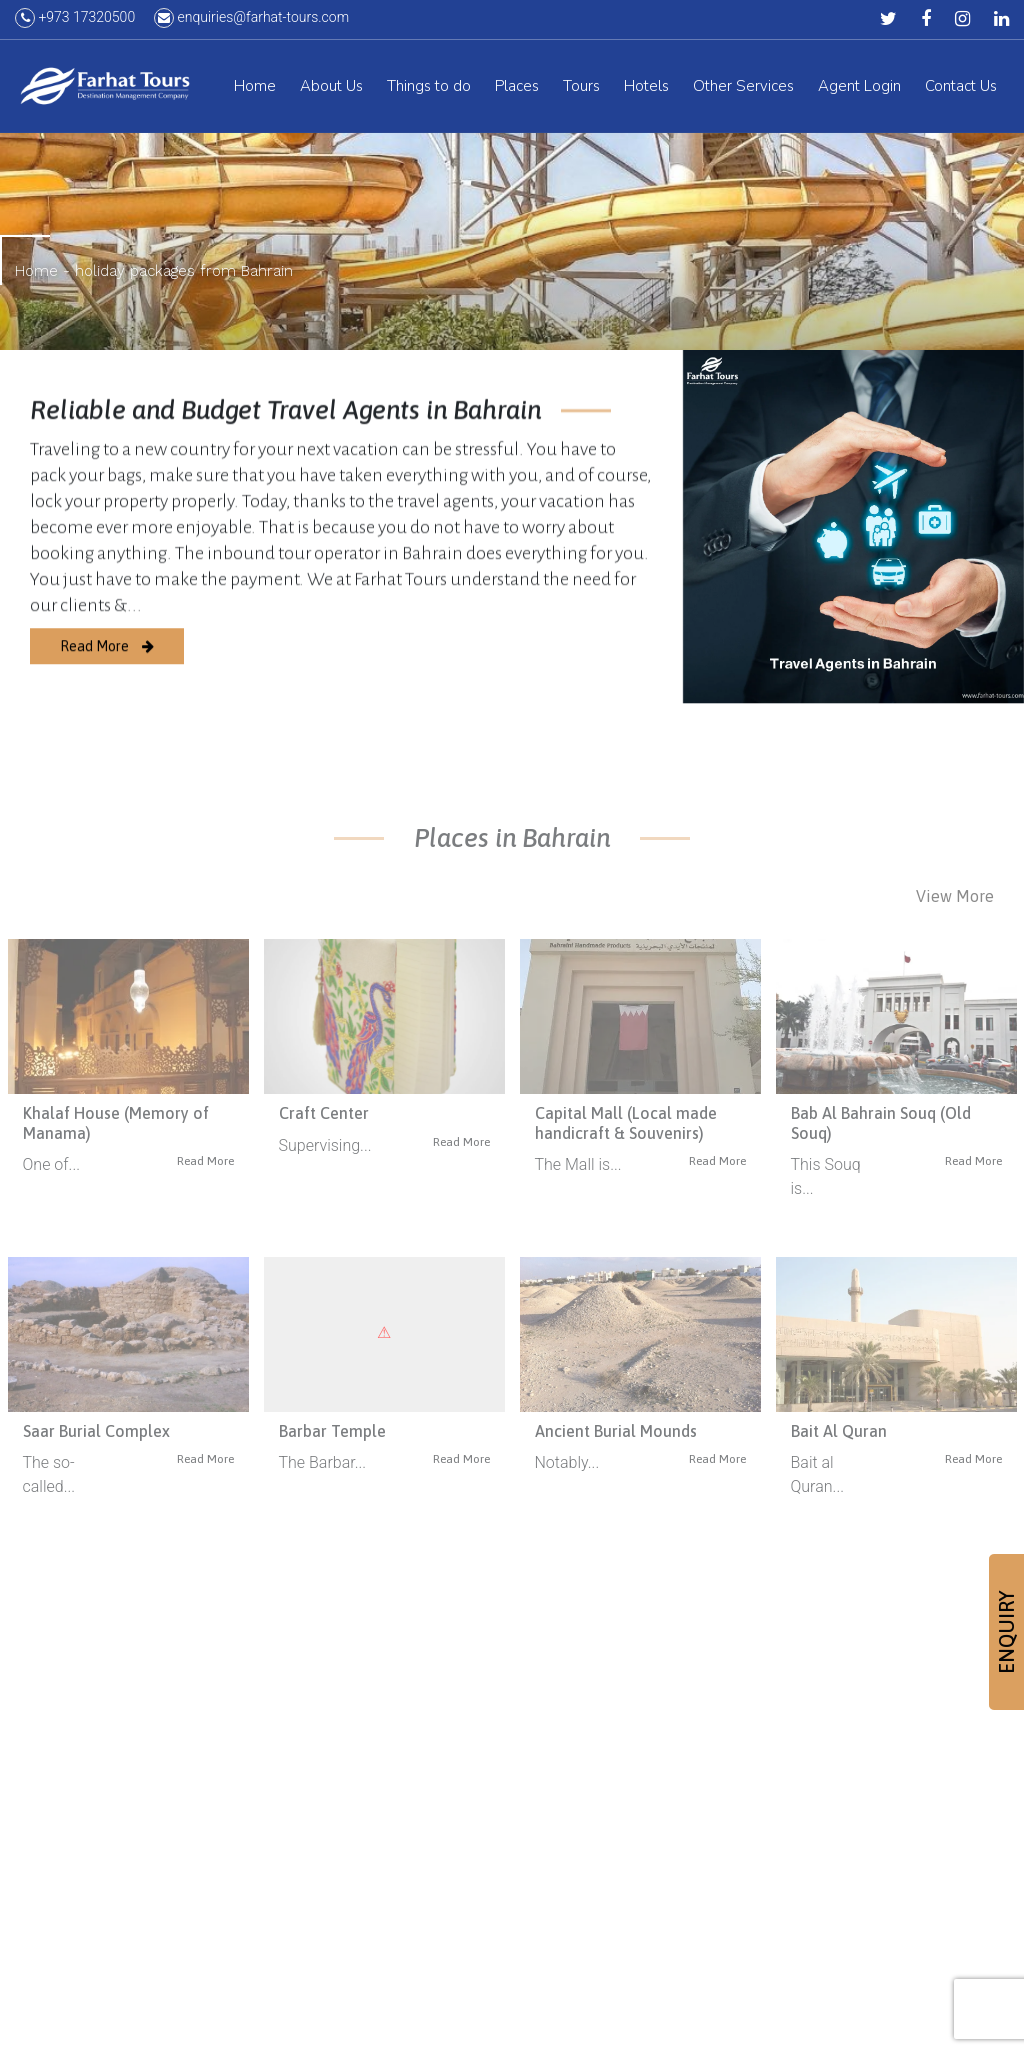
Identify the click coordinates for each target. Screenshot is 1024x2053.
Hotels (646, 89)
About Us (331, 89)
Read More (107, 665)
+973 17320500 (75, 20)
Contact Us (961, 89)
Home (255, 89)
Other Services (743, 89)
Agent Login (859, 89)
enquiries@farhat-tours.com (251, 20)
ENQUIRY (1006, 1632)
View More (955, 896)
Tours (581, 89)
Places (517, 89)
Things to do (429, 89)
